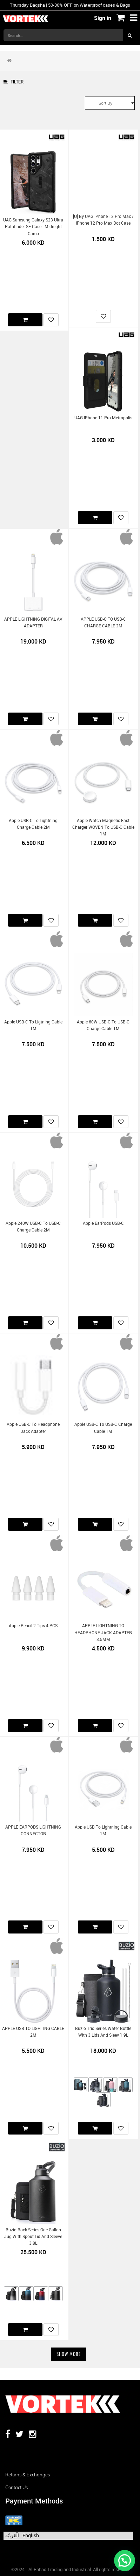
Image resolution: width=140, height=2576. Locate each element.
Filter (14, 81)
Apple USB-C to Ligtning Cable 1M (33, 1025)
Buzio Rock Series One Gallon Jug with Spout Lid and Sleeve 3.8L (33, 2236)
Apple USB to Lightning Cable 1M (103, 1830)
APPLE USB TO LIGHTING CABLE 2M (33, 2031)
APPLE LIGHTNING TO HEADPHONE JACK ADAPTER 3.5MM (103, 1632)
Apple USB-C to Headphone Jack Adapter (33, 1427)
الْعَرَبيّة (12, 2535)
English (30, 2535)
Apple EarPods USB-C (103, 1223)
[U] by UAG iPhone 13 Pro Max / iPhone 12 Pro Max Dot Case (103, 219)
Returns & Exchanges (27, 2474)
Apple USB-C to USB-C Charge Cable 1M (103, 1427)
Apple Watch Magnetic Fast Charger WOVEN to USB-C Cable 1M (103, 827)
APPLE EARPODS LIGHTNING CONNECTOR (33, 1830)
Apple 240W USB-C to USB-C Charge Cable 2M (33, 1226)
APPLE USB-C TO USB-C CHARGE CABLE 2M (103, 622)
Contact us (16, 2487)
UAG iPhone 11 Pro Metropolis (103, 418)
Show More (68, 2353)
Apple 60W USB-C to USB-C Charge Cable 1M (103, 1025)
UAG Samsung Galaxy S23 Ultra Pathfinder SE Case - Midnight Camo (33, 227)
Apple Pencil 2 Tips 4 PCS (33, 1626)
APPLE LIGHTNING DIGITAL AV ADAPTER (33, 622)
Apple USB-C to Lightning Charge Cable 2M (33, 823)
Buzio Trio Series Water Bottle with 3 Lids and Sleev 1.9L (103, 2031)
